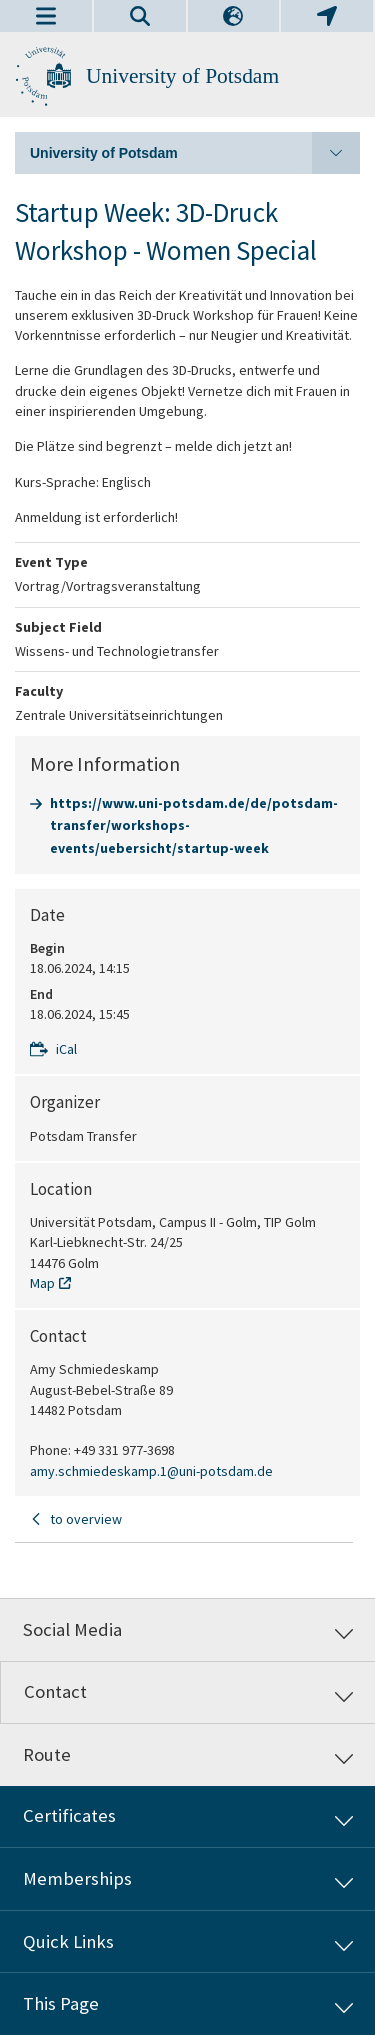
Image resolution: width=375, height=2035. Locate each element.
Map (42, 1283)
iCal (66, 1049)
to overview (86, 1519)
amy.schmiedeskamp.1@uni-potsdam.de (151, 1471)
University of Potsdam (182, 76)
